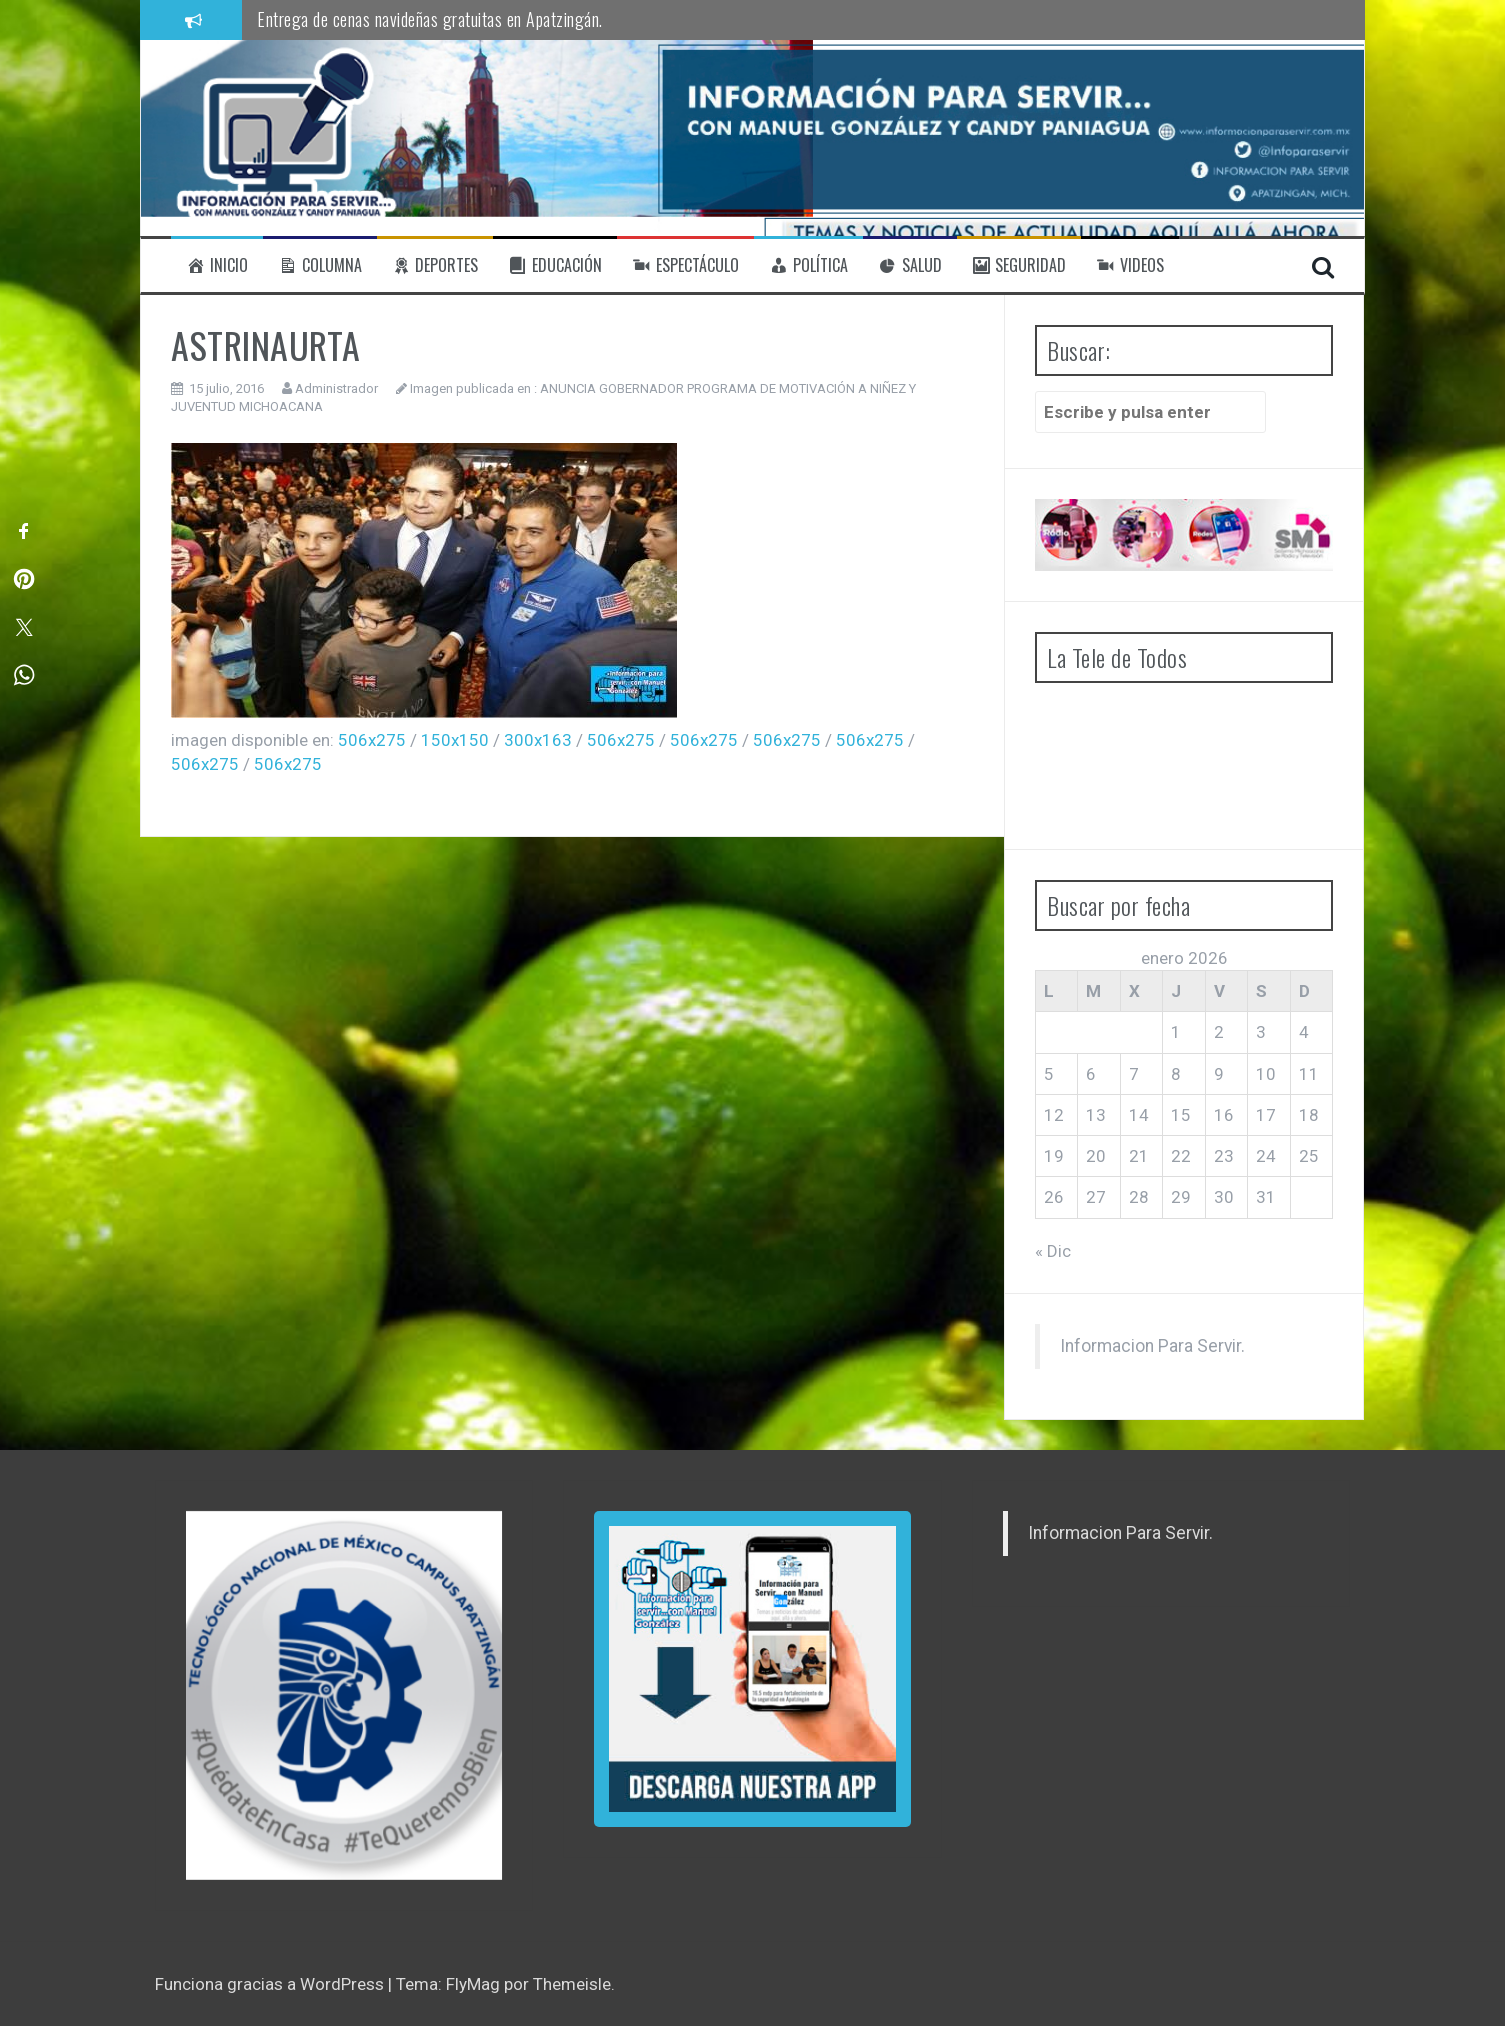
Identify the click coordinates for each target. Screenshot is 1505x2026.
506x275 (372, 740)
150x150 (455, 740)
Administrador (336, 388)
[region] (344, 1695)
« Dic (1053, 1251)
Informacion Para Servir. (1152, 1346)
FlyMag (473, 1984)
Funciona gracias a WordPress (271, 1984)
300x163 (538, 740)
